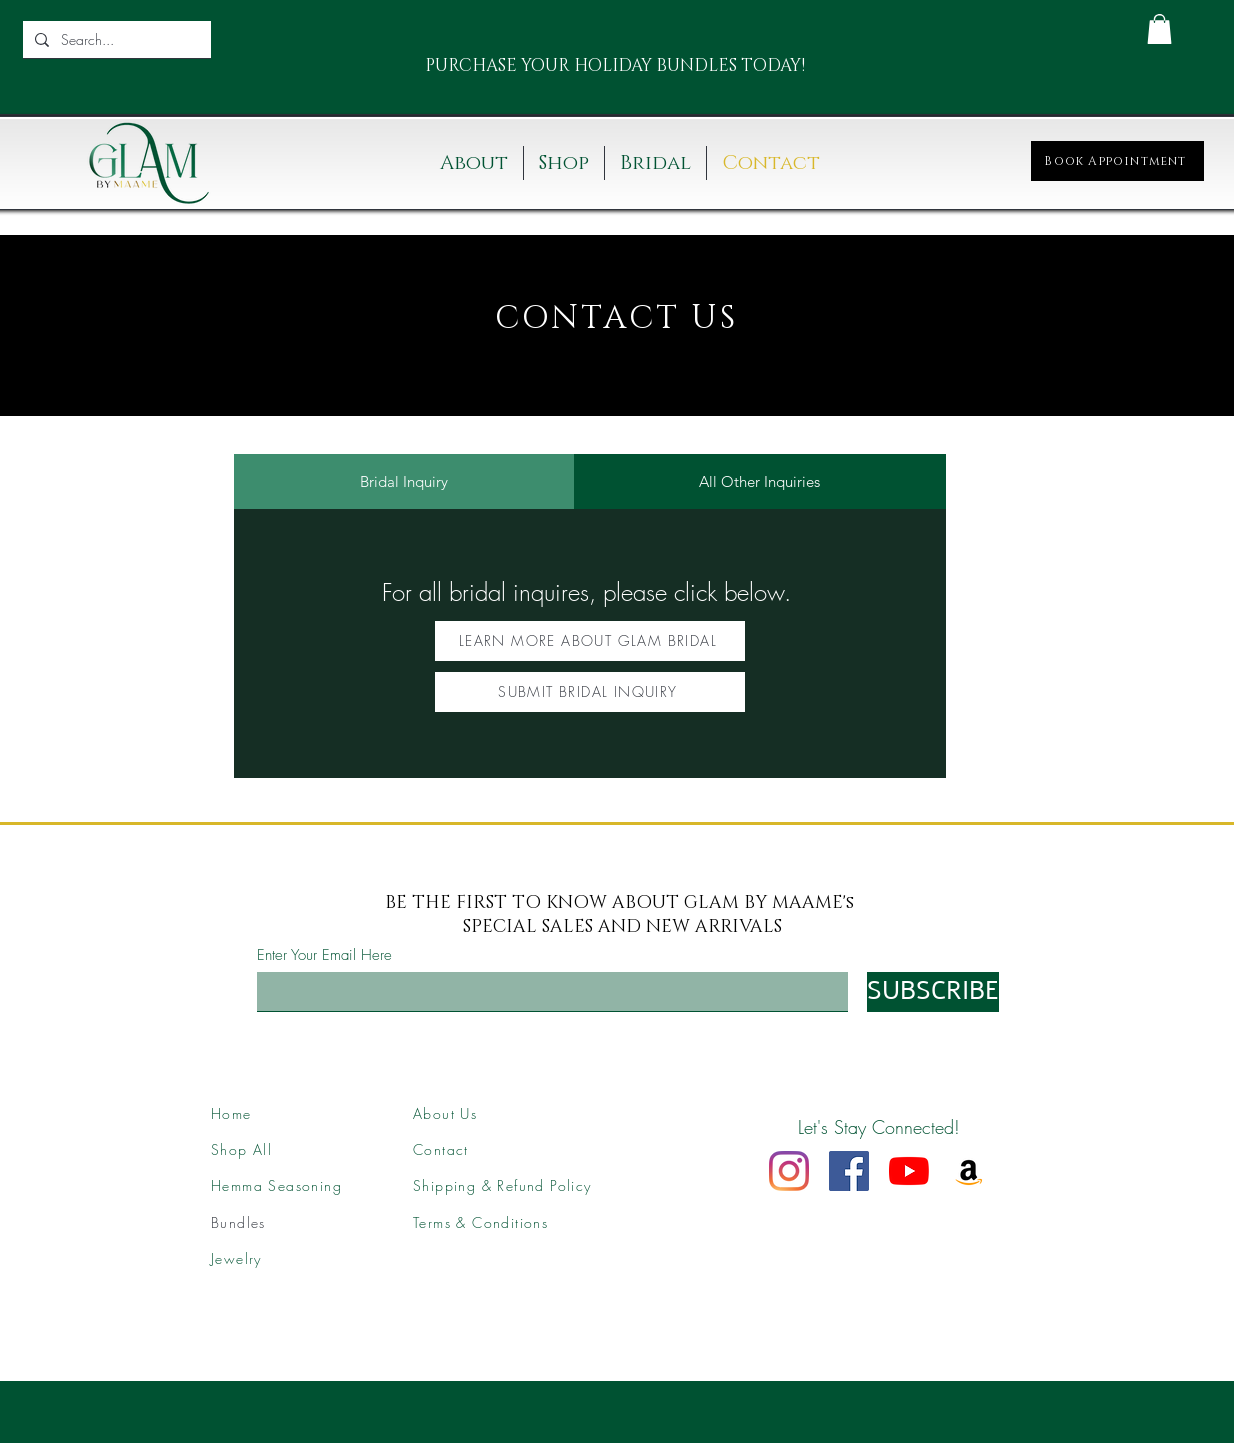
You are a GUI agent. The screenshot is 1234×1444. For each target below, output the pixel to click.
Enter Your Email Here (324, 955)
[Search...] (115, 39)
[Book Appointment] (1117, 161)
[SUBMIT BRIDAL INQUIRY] (590, 692)
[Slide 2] (616, 75)
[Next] (771, 66)
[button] (1159, 29)
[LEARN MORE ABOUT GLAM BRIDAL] (590, 641)
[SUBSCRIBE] (933, 992)
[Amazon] (969, 1171)
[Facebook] (849, 1171)
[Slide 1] (591, 75)
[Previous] (436, 66)
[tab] (404, 481)
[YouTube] (909, 1171)
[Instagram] (789, 1171)
